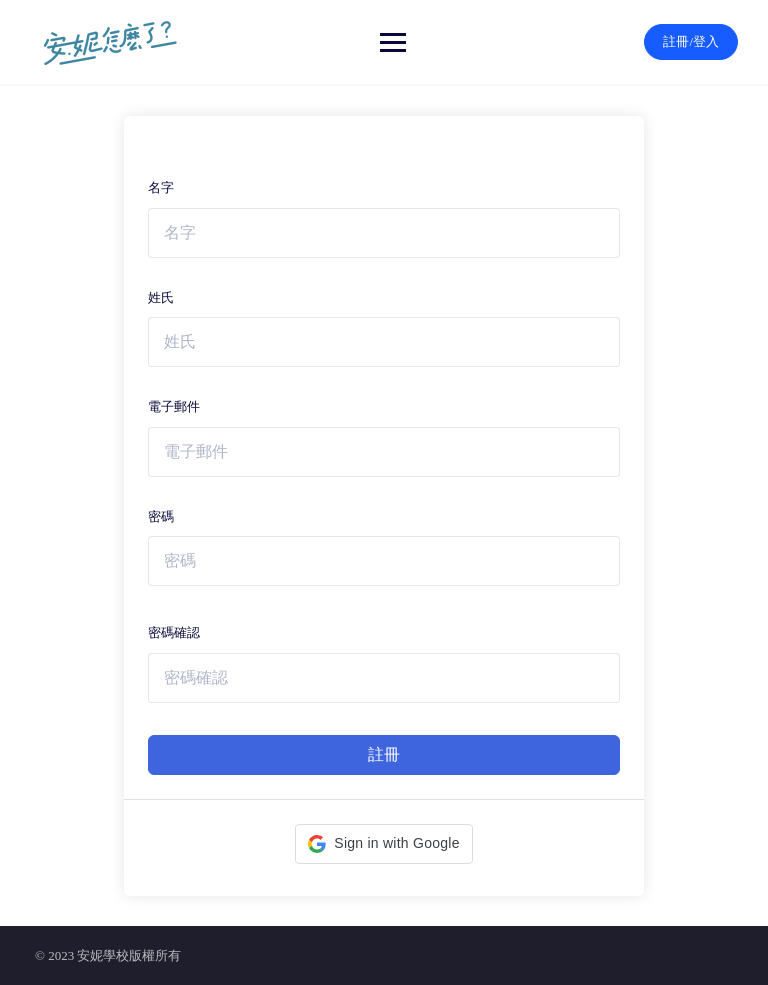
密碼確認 (174, 632)
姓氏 (161, 297)
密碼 (161, 516)
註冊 (384, 754)
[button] (383, 844)
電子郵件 (174, 406)
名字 (161, 187)
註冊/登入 (691, 41)
